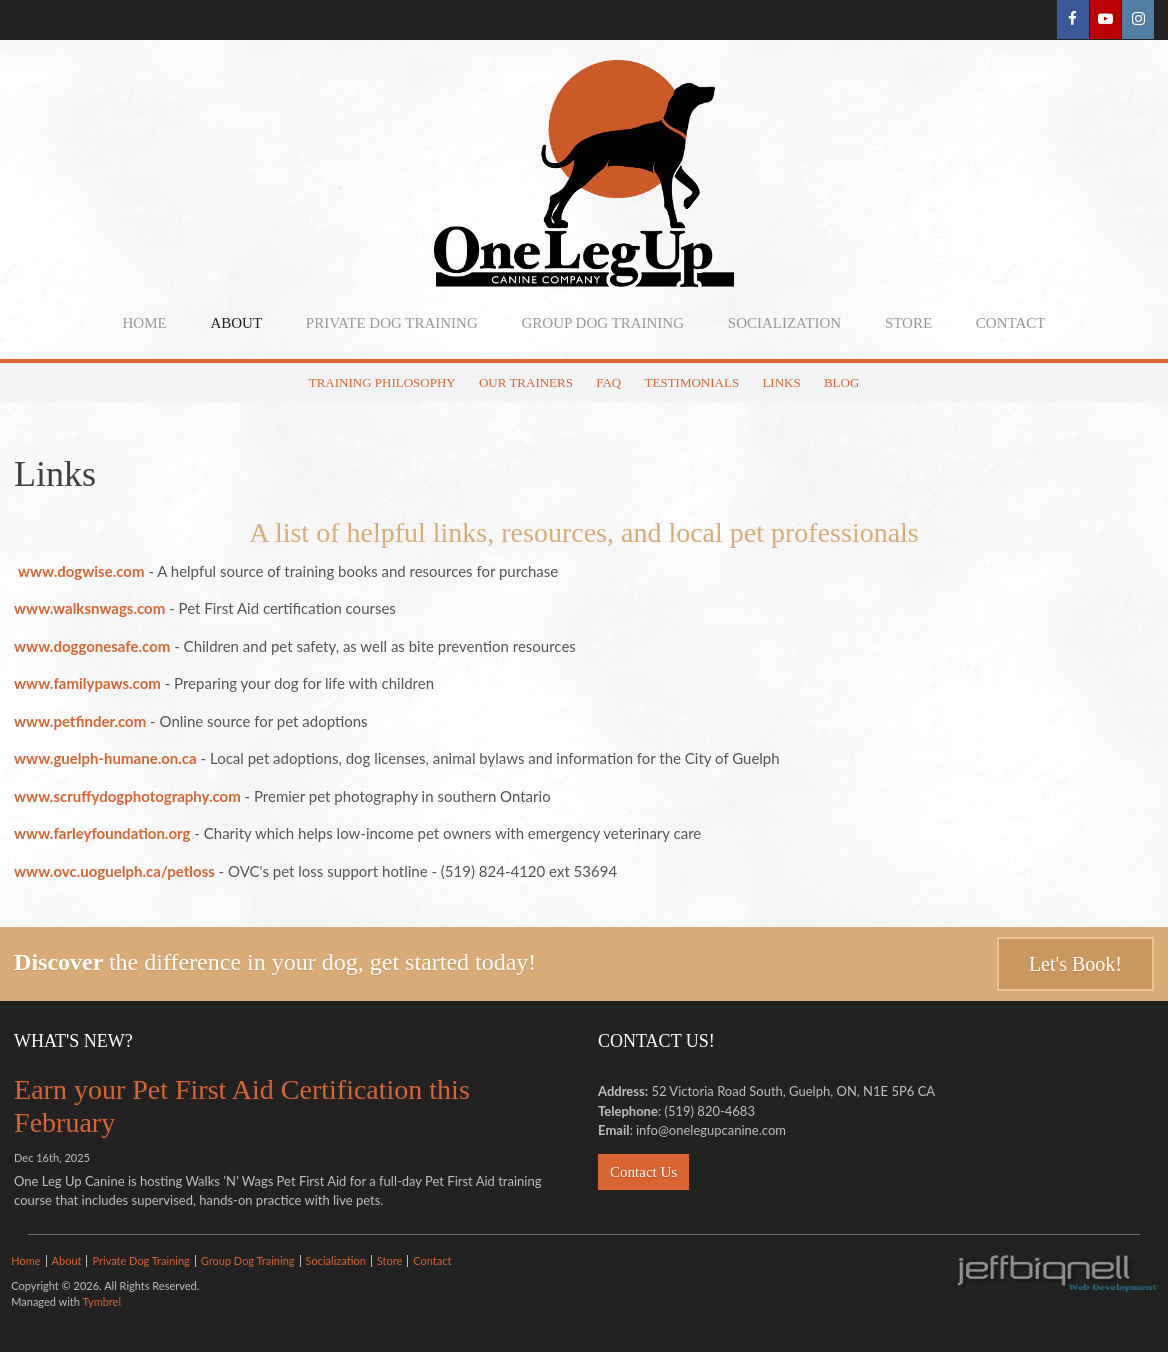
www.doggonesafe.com (92, 646)
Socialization (784, 323)
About (236, 323)
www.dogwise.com (81, 571)
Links (781, 382)
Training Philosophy (382, 382)
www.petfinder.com (80, 721)
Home (144, 323)
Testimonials (692, 382)
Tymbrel (101, 1301)
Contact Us (643, 1172)
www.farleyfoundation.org (102, 833)
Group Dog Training (603, 323)
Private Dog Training (392, 323)
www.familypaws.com (87, 683)
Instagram (1137, 19)
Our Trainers (526, 382)
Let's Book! (1075, 964)
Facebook (1071, 19)
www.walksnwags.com (89, 608)
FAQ (608, 382)
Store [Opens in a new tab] (908, 323)
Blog (841, 382)
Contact (1011, 323)
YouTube (1104, 19)
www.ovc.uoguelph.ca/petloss (114, 871)
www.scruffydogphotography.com (127, 796)
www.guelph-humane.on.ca (105, 758)
